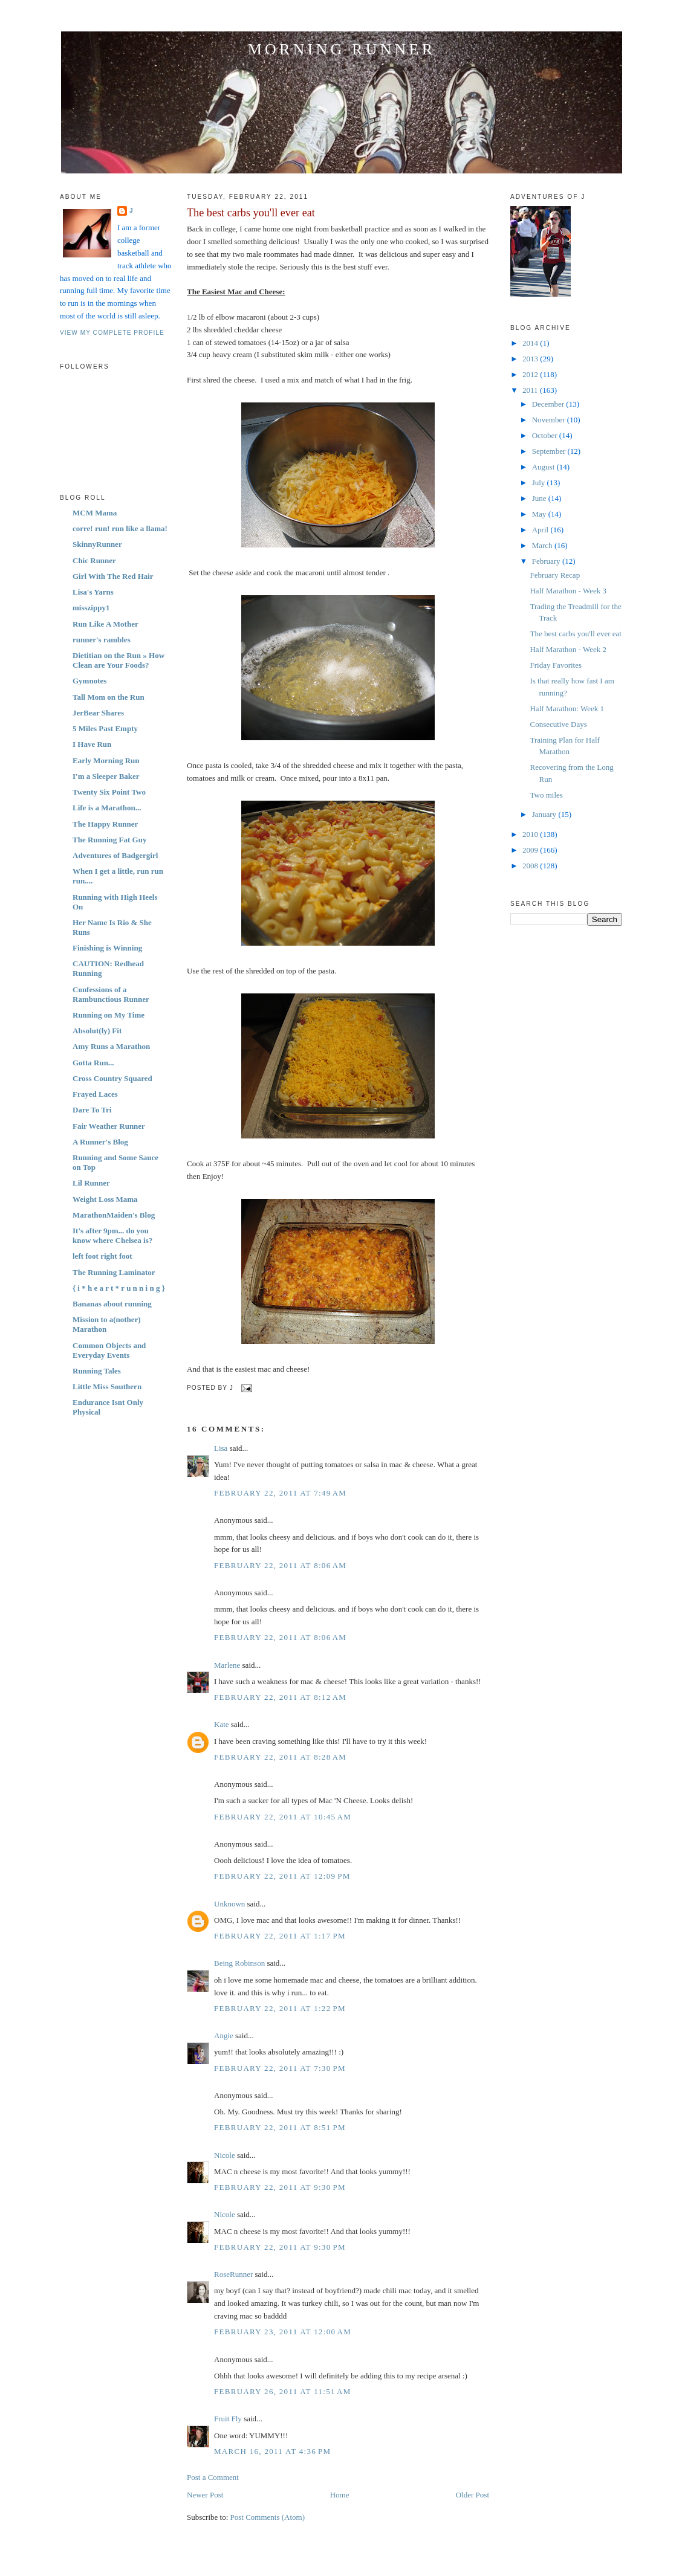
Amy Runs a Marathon (111, 1046)
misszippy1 (91, 607)
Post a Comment (213, 2477)
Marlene (227, 1665)
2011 (531, 390)
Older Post (472, 2494)
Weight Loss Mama (105, 1199)
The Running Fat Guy (109, 839)
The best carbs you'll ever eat (251, 213)
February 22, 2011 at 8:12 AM (280, 1697)
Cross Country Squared (112, 1078)
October (545, 435)
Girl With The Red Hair (113, 576)
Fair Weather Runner (109, 1126)
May (540, 513)
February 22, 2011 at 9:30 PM (280, 2187)
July (539, 482)
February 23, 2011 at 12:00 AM (282, 2331)
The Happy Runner (105, 823)
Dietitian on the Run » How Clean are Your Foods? (118, 660)
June (540, 498)
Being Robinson (239, 1963)
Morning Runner (341, 49)
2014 (531, 342)
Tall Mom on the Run (109, 697)
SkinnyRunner (97, 544)
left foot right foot (102, 1256)
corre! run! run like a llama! (120, 528)
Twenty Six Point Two (109, 791)
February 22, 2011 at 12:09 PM (282, 1875)
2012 (531, 374)
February (547, 561)
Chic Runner (94, 560)
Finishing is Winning (107, 947)
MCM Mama (95, 512)
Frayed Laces (95, 1094)
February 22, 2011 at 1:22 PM (280, 2008)
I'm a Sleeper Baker (106, 776)
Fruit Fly (228, 2418)
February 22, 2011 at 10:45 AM (282, 1816)
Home (339, 2494)
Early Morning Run (106, 760)
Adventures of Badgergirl (115, 855)
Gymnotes (89, 680)
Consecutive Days (558, 724)
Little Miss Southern (107, 1386)
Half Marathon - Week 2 (568, 649)
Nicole (224, 2155)
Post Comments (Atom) (267, 2517)
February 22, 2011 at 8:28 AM (280, 1756)
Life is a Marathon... (107, 807)
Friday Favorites (556, 665)
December (549, 403)
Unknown (229, 1903)
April (541, 529)
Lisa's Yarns (93, 591)
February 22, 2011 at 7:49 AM (280, 1492)
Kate (221, 1724)
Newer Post (205, 2494)
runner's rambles (102, 639)
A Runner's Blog (100, 1141)
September (550, 451)
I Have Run (92, 744)
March (543, 545)
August (544, 466)
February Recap (555, 574)
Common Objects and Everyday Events (109, 1350)
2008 (531, 865)
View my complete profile (112, 332)
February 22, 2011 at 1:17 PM (280, 1935)
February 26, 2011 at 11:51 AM (282, 2391)
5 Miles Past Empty (105, 728)
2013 (531, 358)
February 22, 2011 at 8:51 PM (280, 2127)
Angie (223, 2035)
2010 (531, 834)
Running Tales (97, 1370)
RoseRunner (233, 2274)
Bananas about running (112, 1303)
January (545, 814)
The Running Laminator (114, 1272)
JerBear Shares (98, 712)
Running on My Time (109, 1014)
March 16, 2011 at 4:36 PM (272, 2451)
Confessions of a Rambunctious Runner (111, 994)
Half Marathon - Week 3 (568, 590)
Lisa (220, 1448)
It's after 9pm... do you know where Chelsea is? (112, 1235)
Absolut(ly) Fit (97, 1030)
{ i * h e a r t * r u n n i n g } (119, 1288)
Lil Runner (91, 1182)
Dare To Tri (92, 1109)
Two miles (546, 794)
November (549, 419)
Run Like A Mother (105, 623)
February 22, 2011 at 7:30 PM (280, 2068)
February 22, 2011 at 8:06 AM (280, 1565)
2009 (531, 849)
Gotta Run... (93, 1062)
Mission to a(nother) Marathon (107, 1324)
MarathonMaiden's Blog (114, 1214)
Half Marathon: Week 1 (567, 708)
